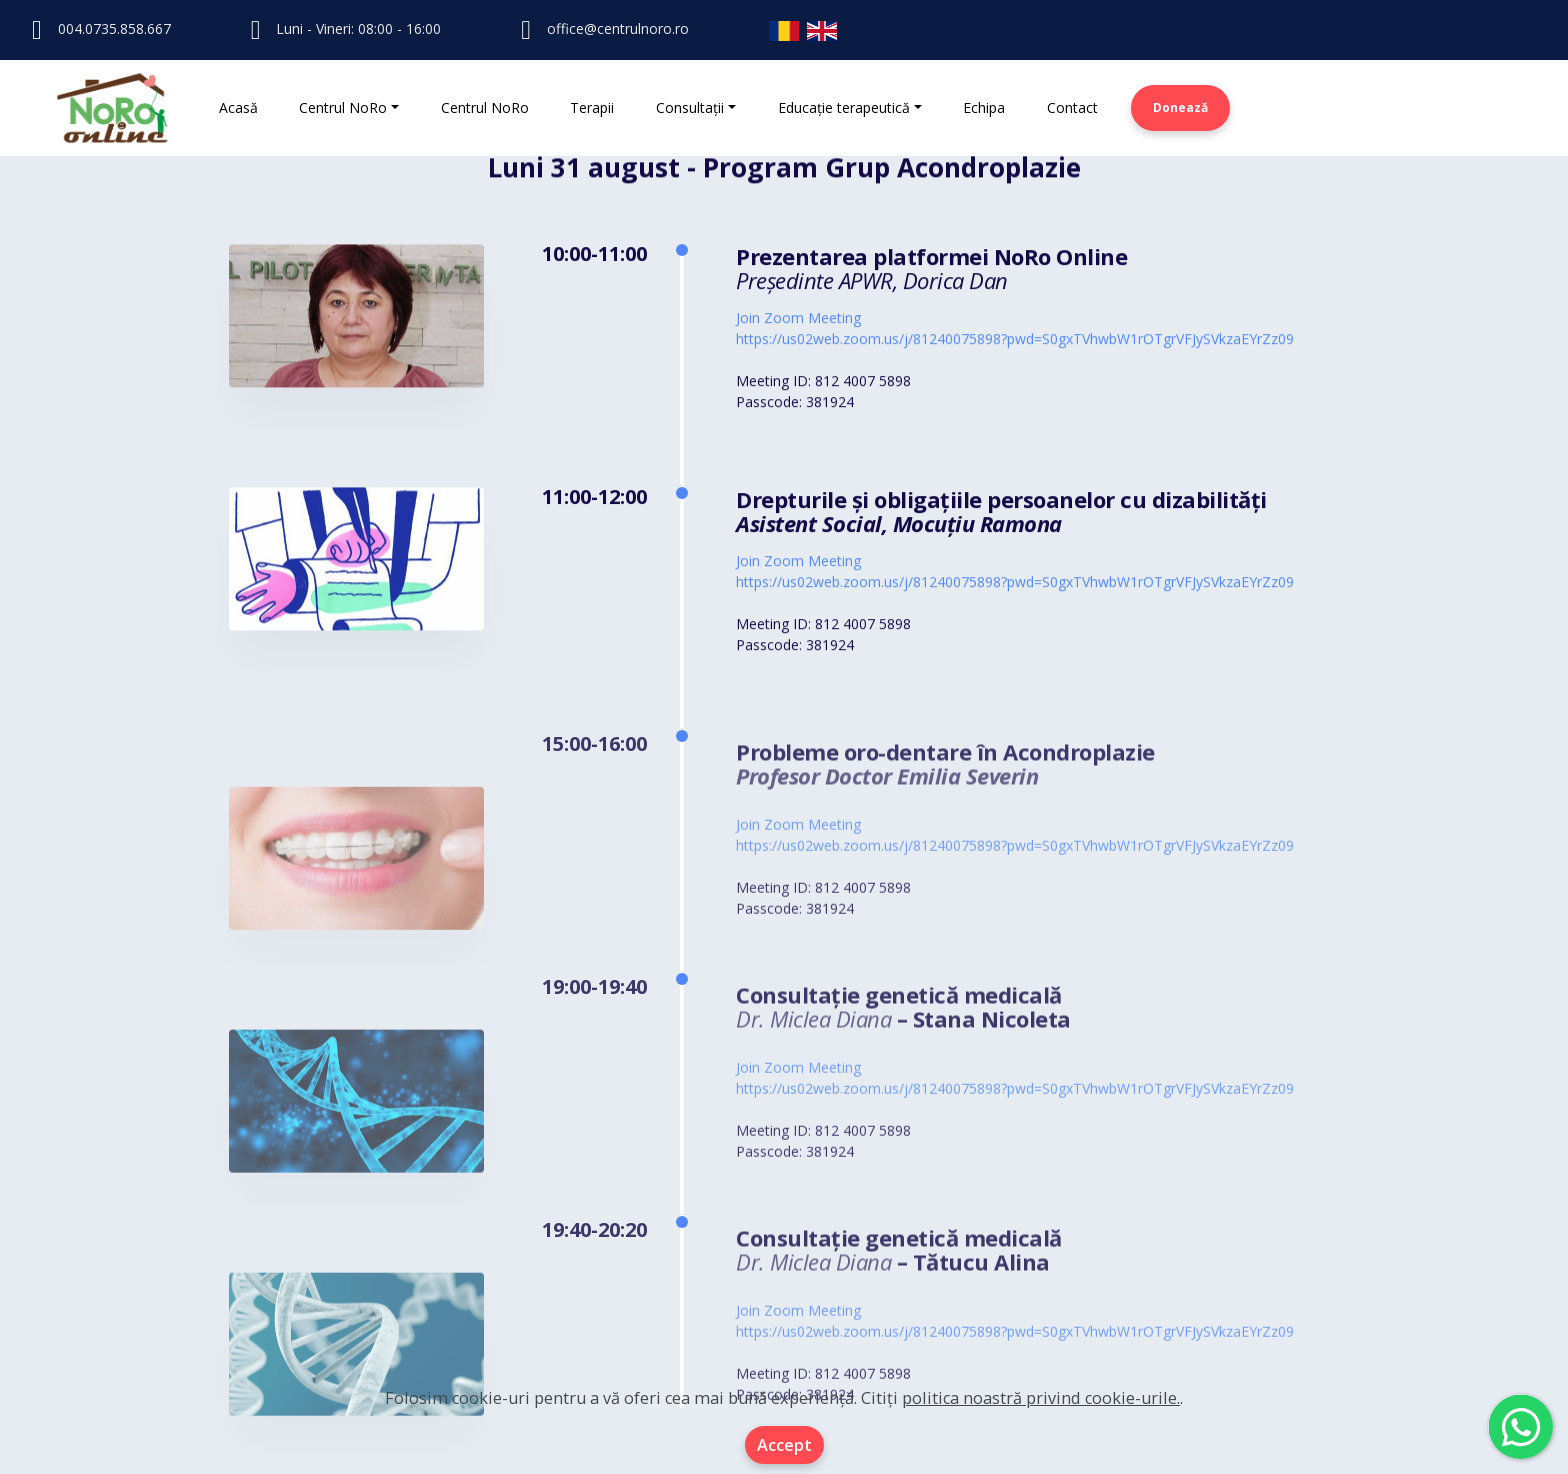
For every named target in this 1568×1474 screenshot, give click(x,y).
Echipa (984, 107)
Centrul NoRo (343, 107)
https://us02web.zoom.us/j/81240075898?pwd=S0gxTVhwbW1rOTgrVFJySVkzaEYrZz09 (1015, 341)
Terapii (592, 107)
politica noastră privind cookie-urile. (1041, 1398)
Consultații (690, 107)
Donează (1180, 107)
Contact (1072, 107)
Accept (784, 1445)
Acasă (238, 107)
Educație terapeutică (844, 107)
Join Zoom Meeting (798, 320)
